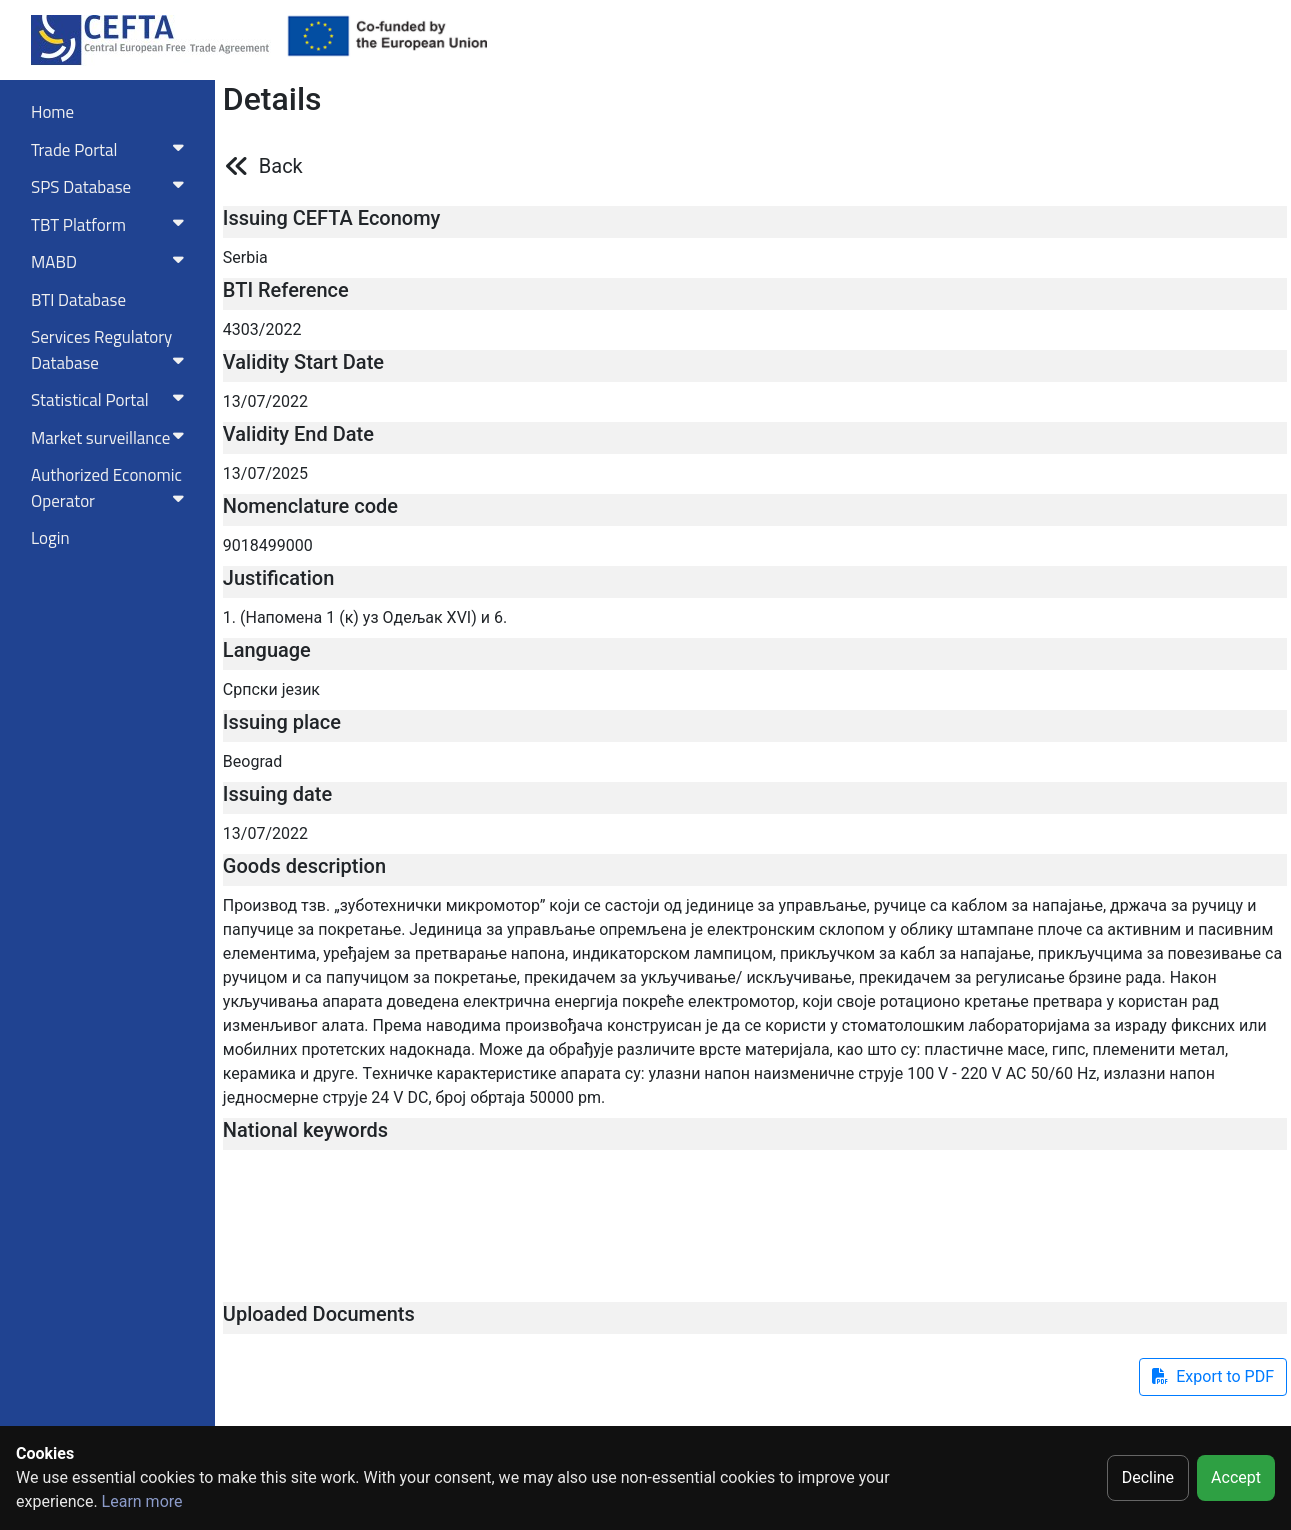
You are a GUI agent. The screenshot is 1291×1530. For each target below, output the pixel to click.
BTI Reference (286, 290)
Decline (1148, 1477)
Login (50, 538)
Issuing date (277, 794)
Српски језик (271, 689)
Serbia (245, 257)
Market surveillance (111, 438)
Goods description (304, 866)
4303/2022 (262, 329)
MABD (111, 262)
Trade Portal (111, 150)
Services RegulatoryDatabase (111, 350)
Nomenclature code (310, 506)
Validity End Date (298, 434)
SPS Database (111, 187)
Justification (278, 578)
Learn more (142, 1501)
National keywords (305, 1130)
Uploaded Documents (319, 1314)
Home (52, 112)
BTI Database (78, 300)
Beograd (252, 761)
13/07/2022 (265, 401)
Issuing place (282, 722)
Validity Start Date (303, 362)
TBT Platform (111, 225)
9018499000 (268, 545)
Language (267, 650)
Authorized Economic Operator (111, 488)
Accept (1236, 1477)
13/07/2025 (265, 473)
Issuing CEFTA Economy (332, 218)
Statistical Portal (111, 400)
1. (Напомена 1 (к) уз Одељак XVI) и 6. (365, 617)
